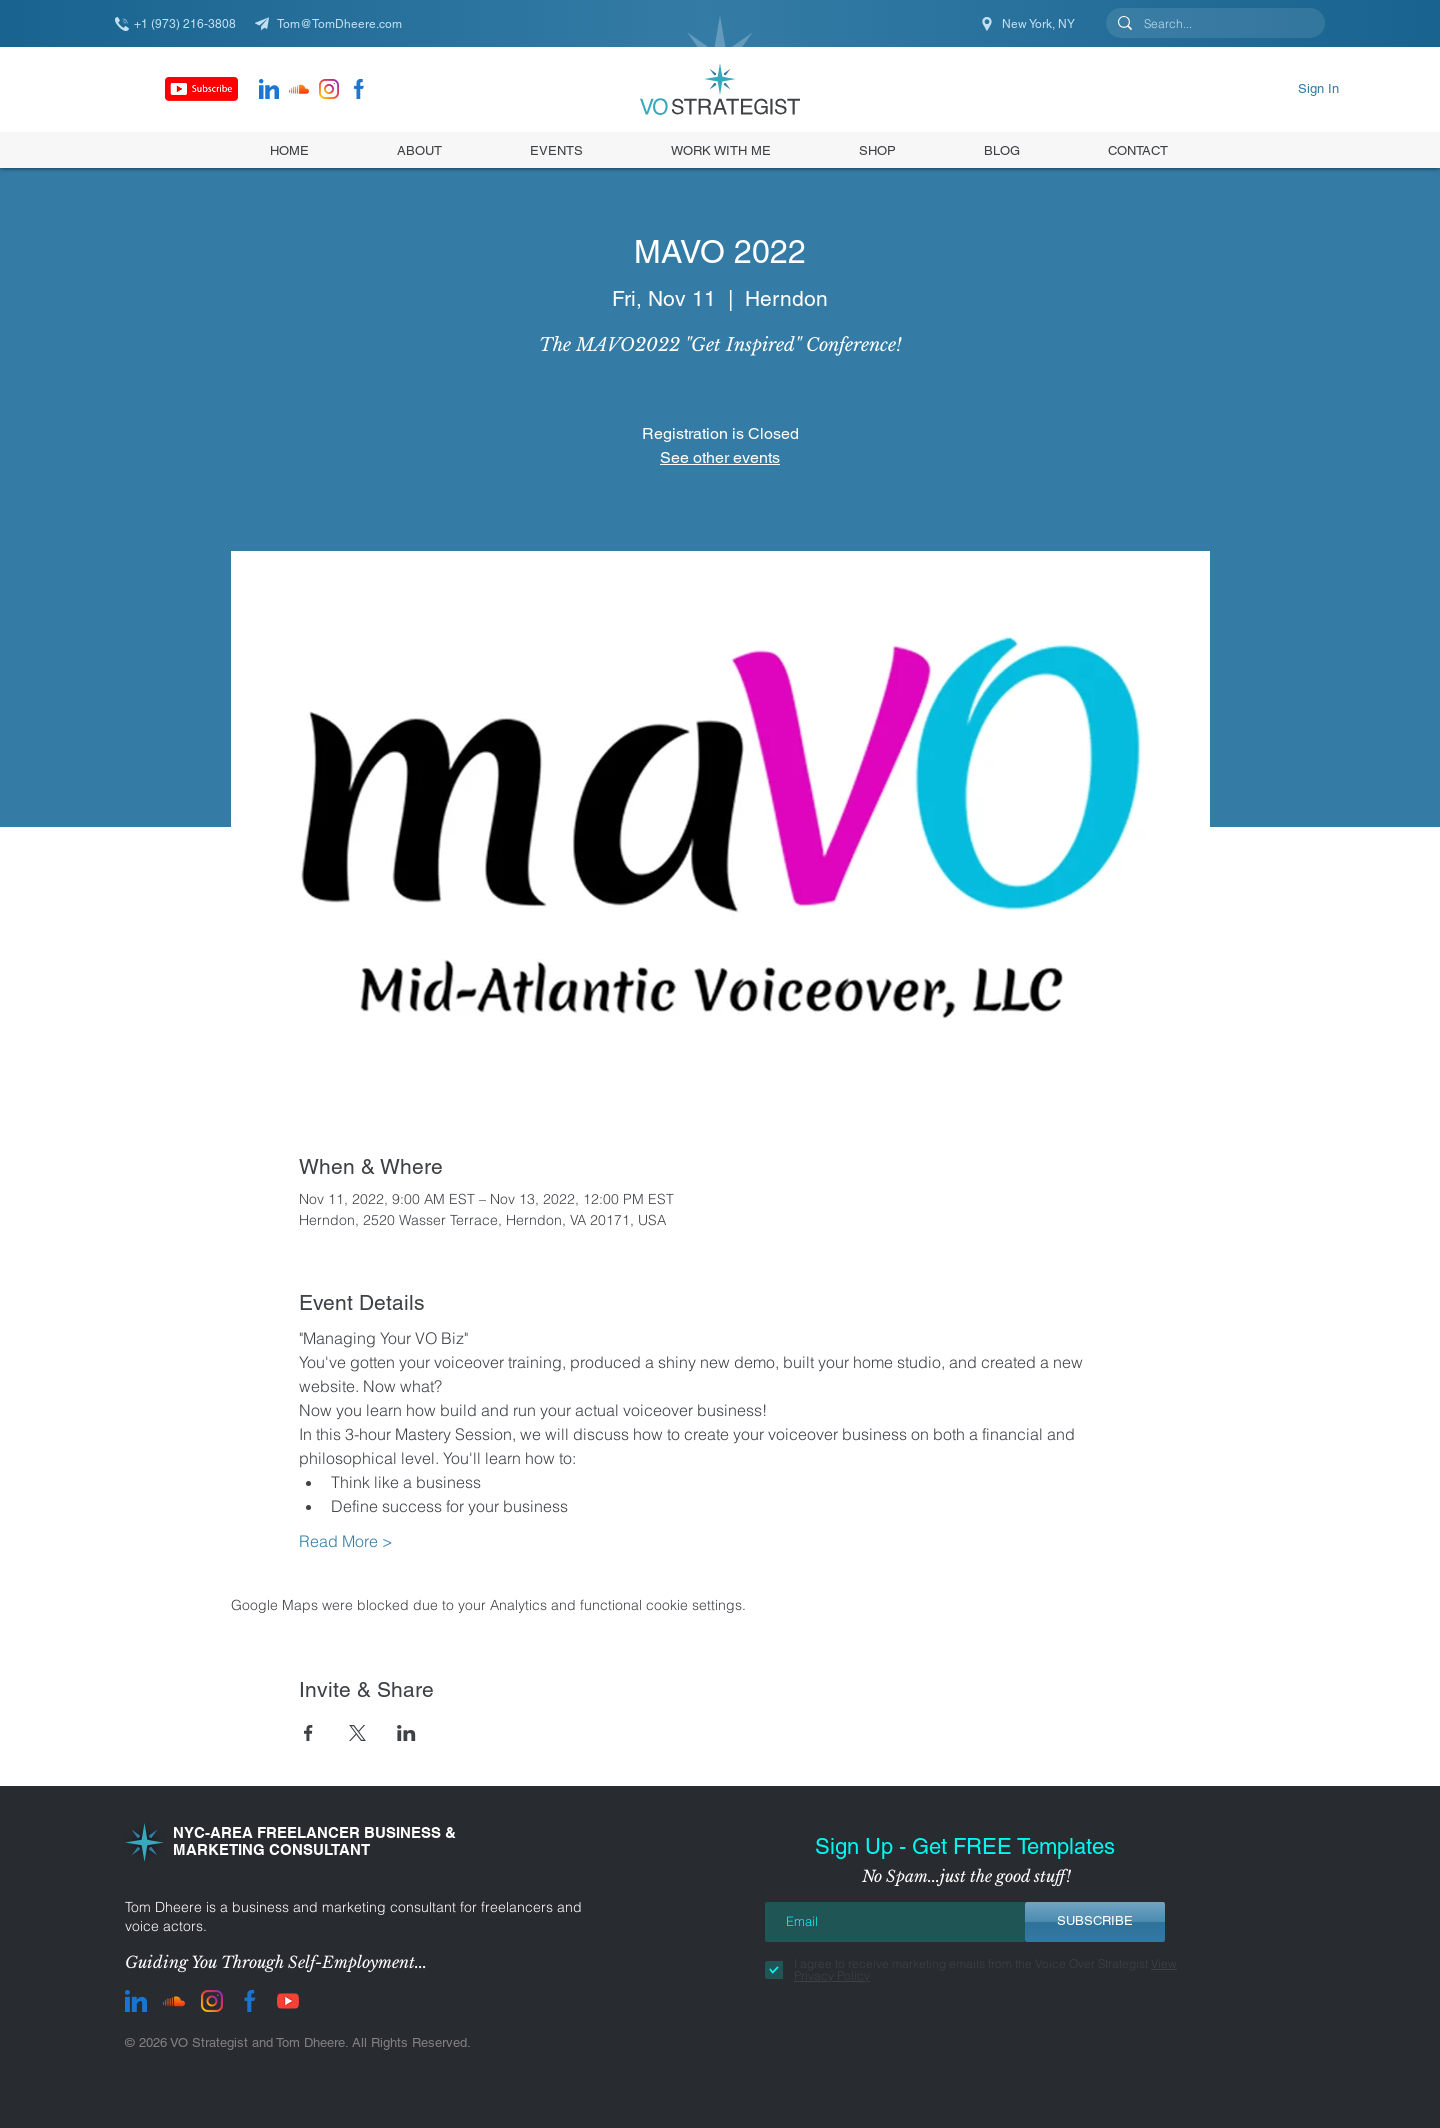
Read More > (346, 1541)
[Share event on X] (357, 1733)
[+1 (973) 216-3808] (185, 23)
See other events (720, 457)
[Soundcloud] (299, 89)
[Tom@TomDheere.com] (335, 23)
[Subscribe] (201, 89)
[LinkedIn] (269, 89)
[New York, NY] (1029, 23)
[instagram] (329, 89)
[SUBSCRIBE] (1095, 1922)
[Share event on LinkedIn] (406, 1733)
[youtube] (288, 2001)
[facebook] (359, 89)
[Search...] (1213, 24)
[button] (877, 150)
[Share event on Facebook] (308, 1733)
